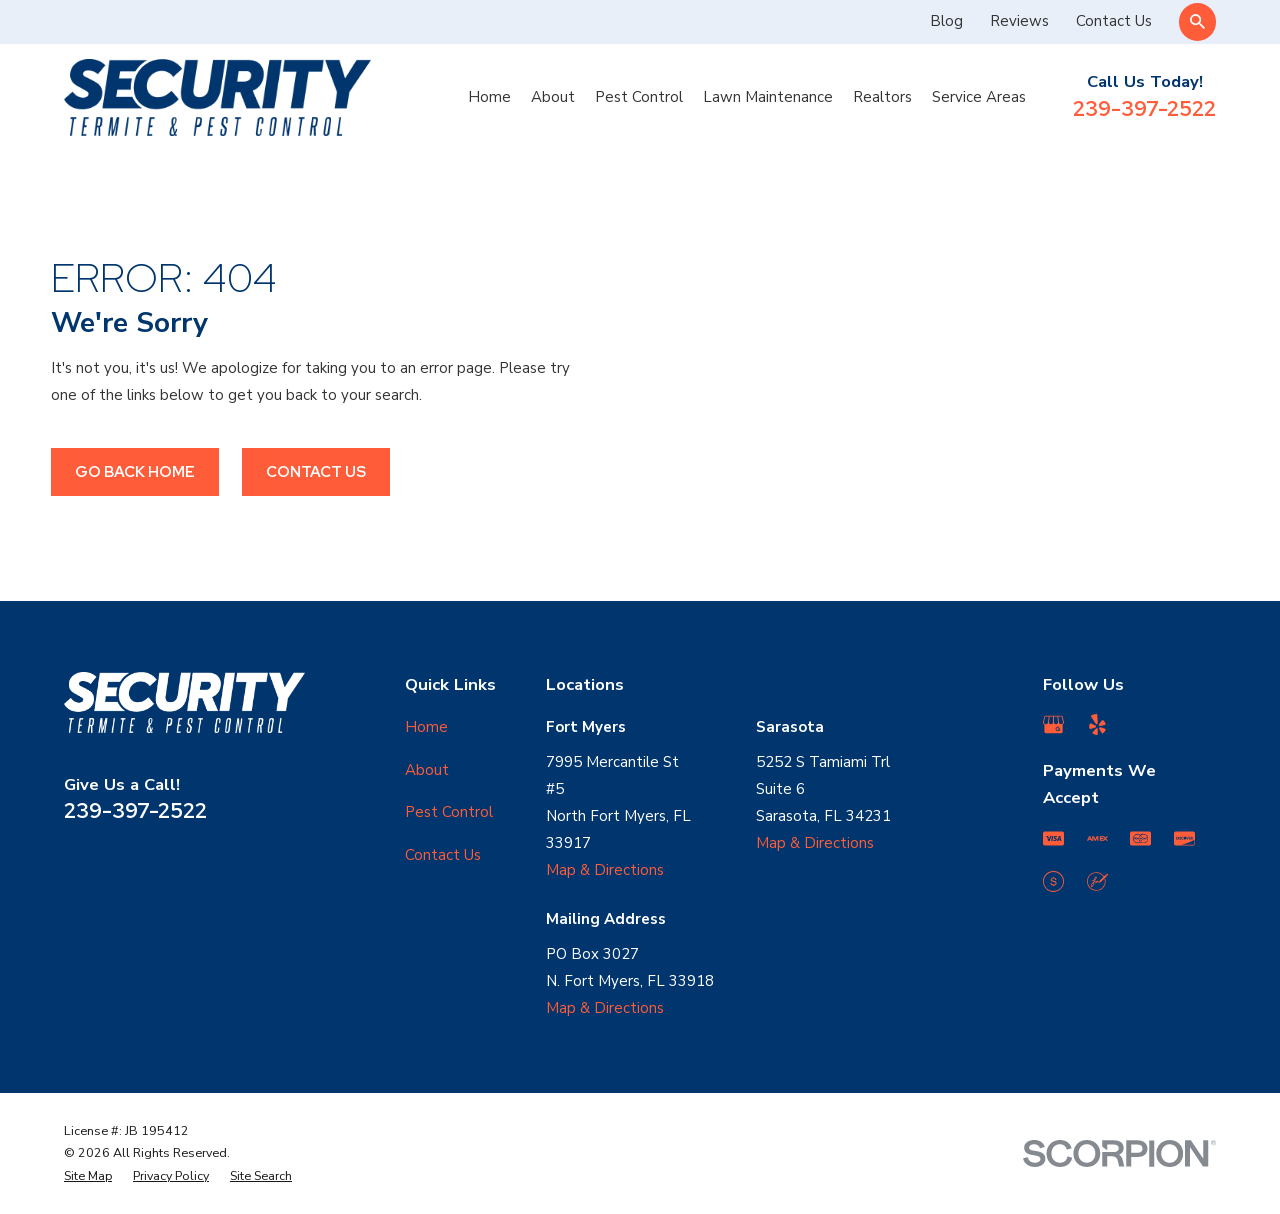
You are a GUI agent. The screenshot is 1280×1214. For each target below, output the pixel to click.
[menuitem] (88, 1176)
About (427, 770)
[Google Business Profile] (1053, 724)
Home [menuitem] (489, 97)
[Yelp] (1097, 724)
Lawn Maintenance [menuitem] (768, 97)
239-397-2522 (1144, 108)
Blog (946, 21)
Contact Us (1114, 21)
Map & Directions (605, 870)
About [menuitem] (553, 97)
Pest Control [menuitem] (639, 97)
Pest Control (449, 812)
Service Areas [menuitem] (979, 97)
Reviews (1019, 21)
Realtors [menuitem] (882, 97)
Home (426, 727)
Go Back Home (135, 472)
